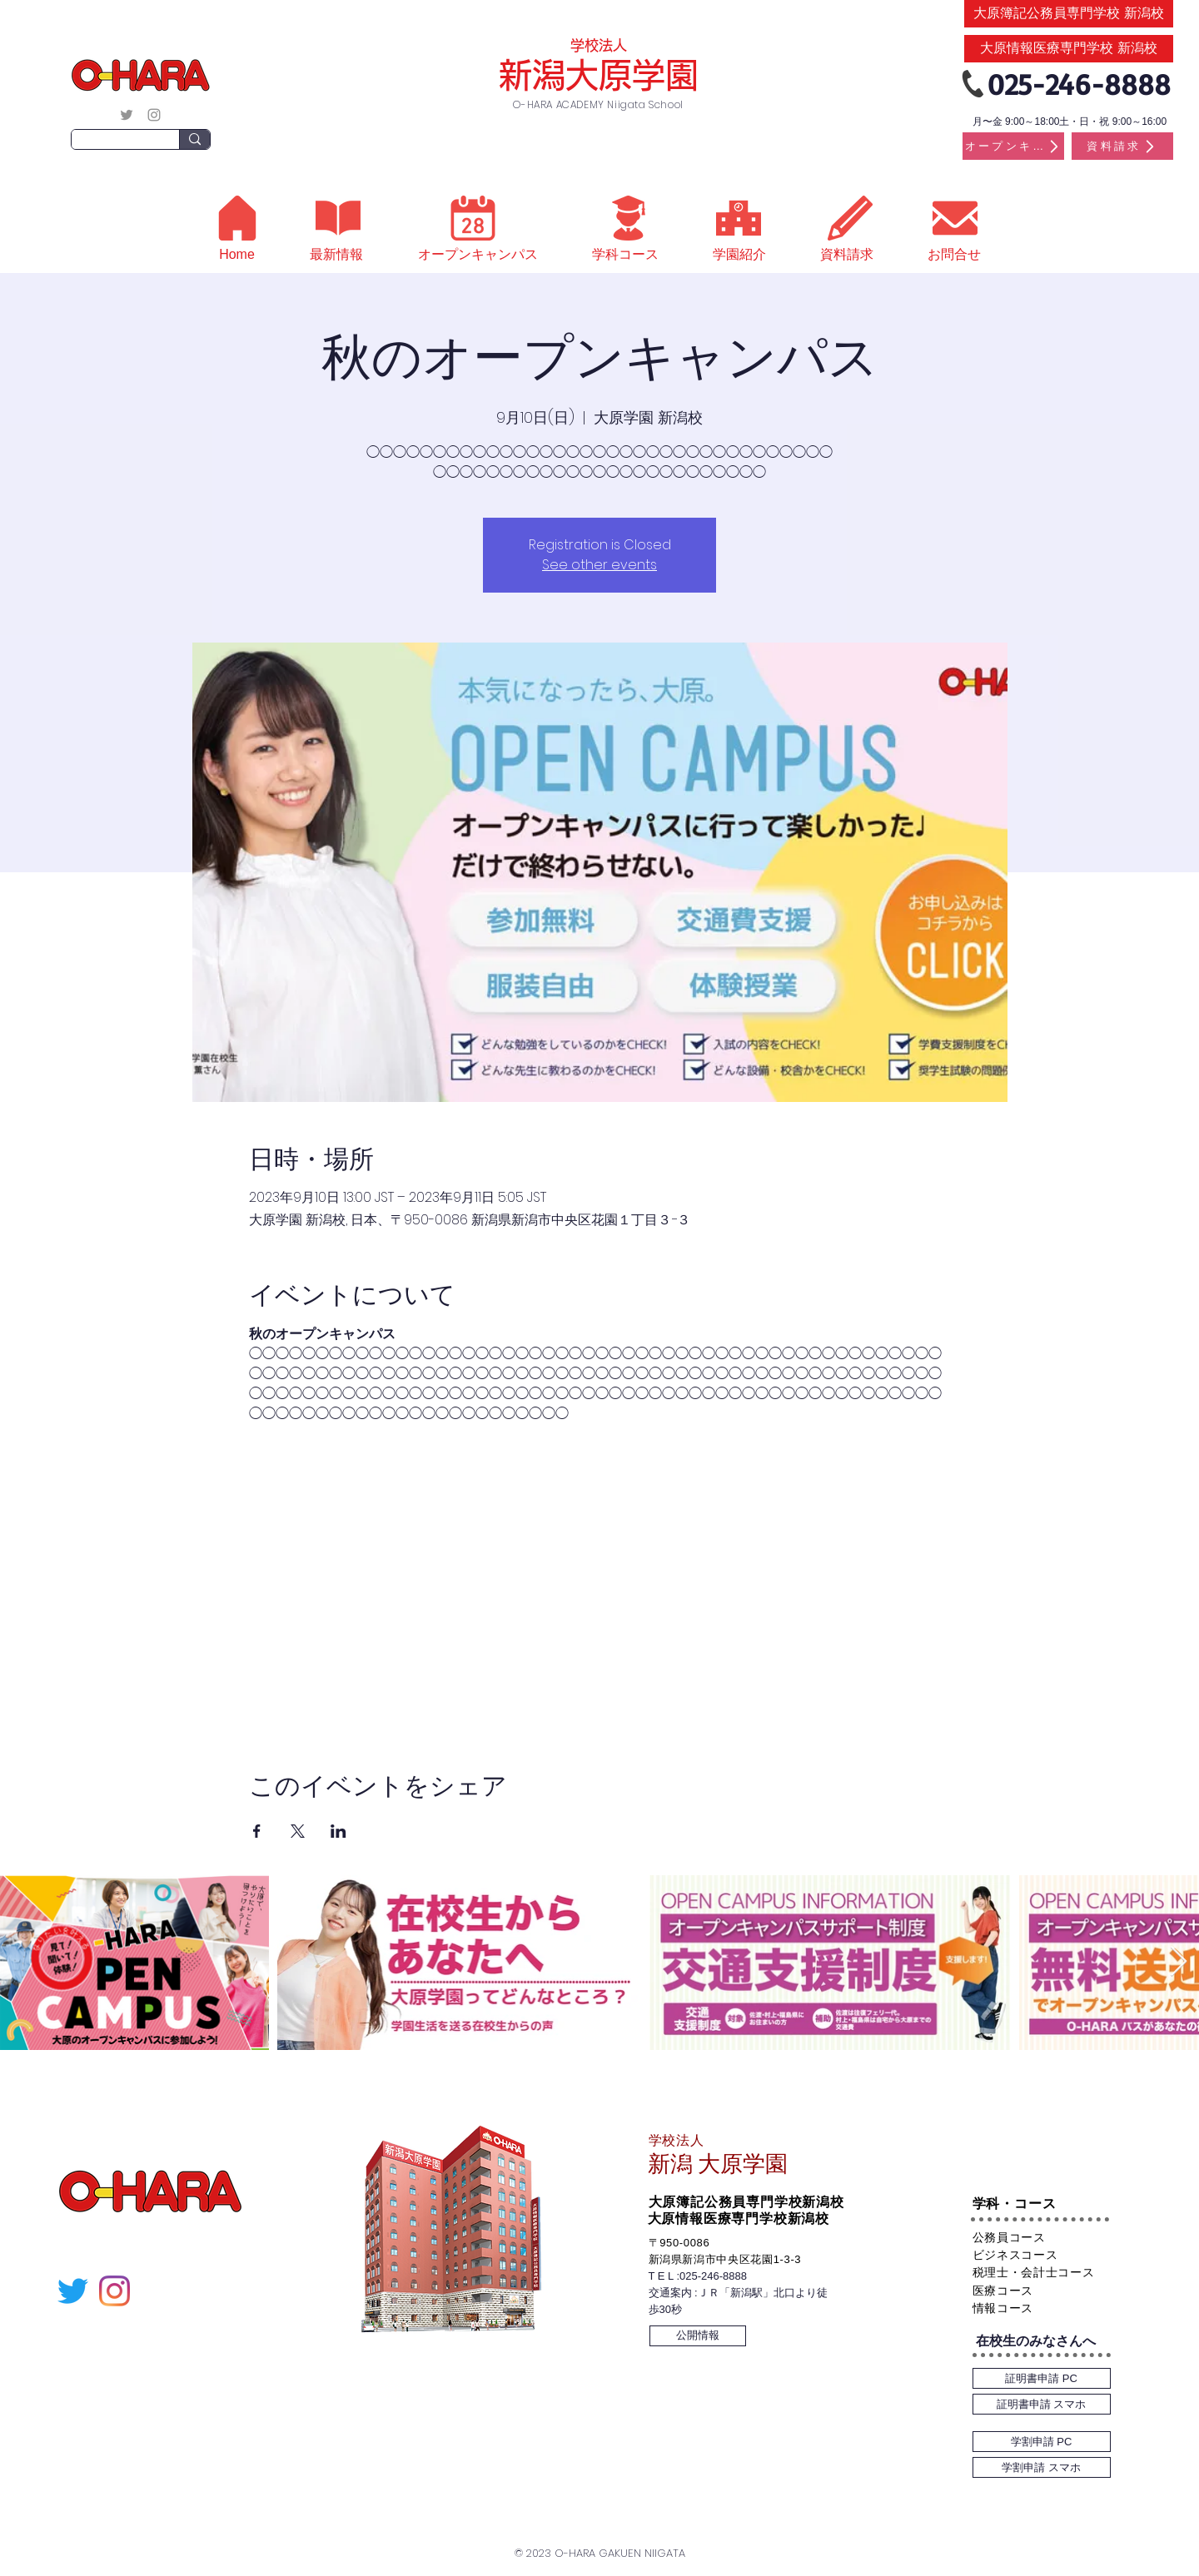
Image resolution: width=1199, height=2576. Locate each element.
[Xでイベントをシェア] (298, 1831)
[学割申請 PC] (1042, 2441)
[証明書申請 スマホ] (1042, 2404)
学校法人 (598, 45)
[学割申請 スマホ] (1042, 2467)
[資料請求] (1122, 146)
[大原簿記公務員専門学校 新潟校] (1068, 13)
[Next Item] (1178, 1962)
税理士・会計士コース (1034, 2272)
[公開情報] (697, 2335)
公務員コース (1009, 2237)
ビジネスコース (1015, 2254)
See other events (599, 564)
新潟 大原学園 (718, 2163)
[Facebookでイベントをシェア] (257, 1831)
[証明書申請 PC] (1042, 2378)
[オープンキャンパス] (1013, 146)
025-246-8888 (713, 2276)
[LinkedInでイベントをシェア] (338, 1831)
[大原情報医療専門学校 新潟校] (1068, 48)
